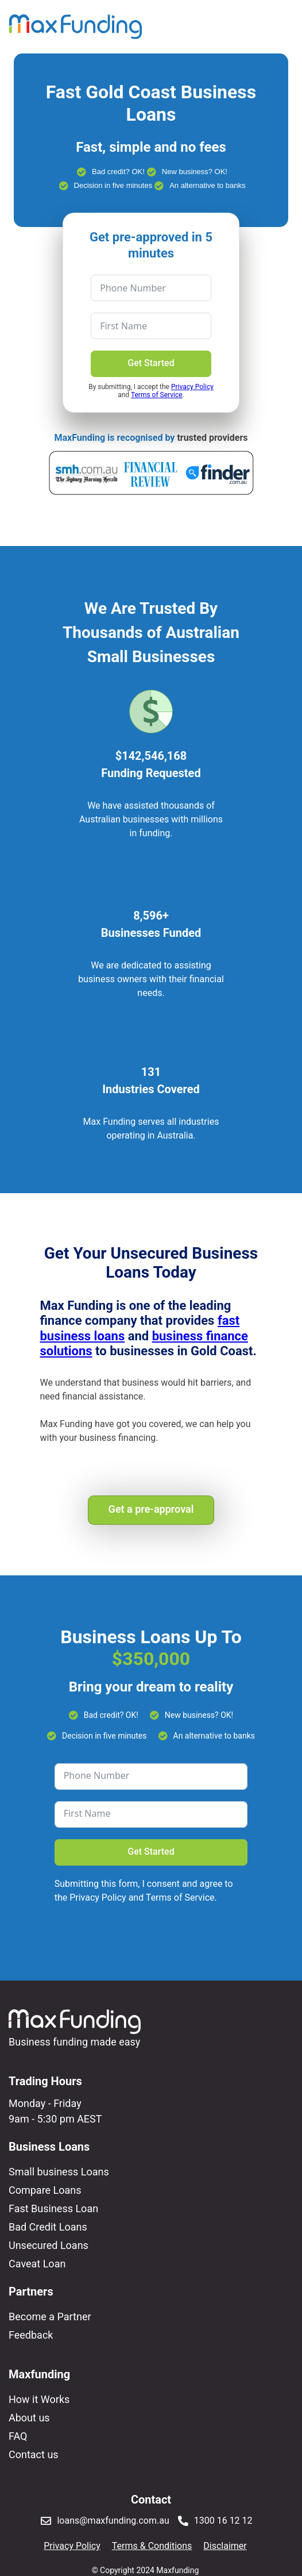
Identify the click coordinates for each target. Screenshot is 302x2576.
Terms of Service (157, 395)
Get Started (150, 362)
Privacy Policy (192, 387)
